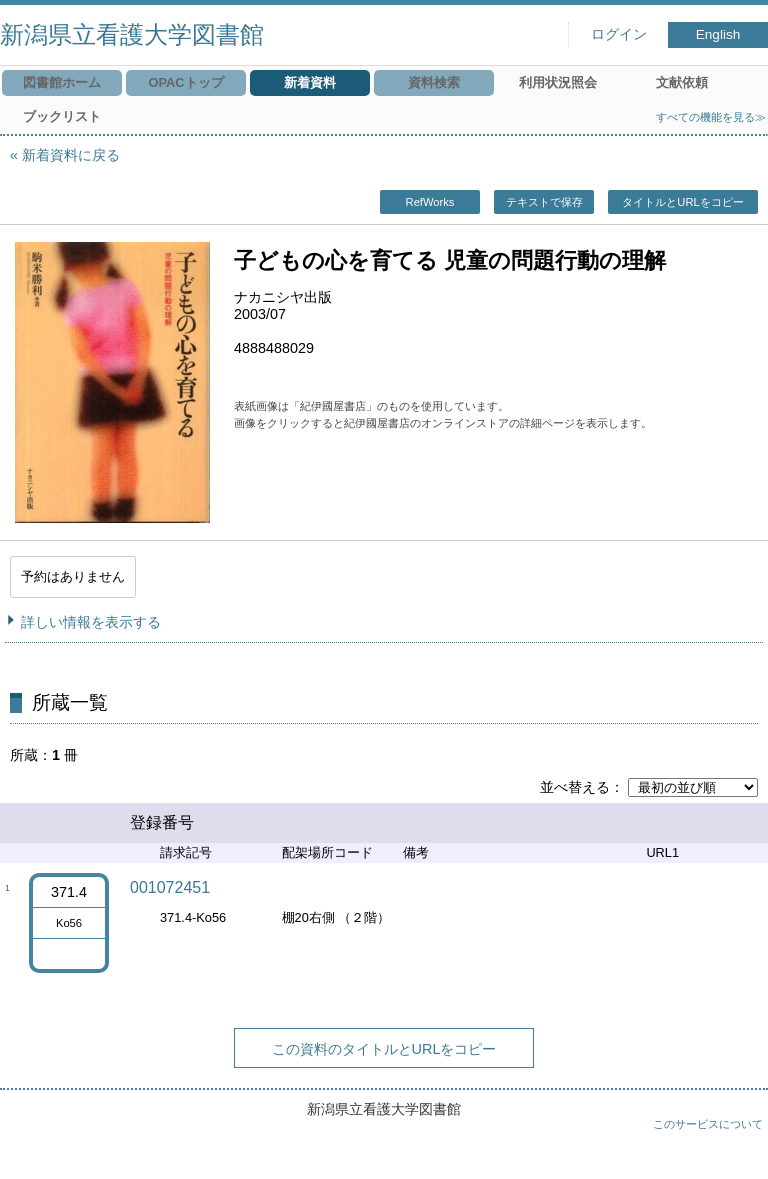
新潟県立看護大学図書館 (132, 34)
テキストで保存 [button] (544, 202)
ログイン (619, 34)
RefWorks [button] (430, 202)
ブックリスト (62, 116)
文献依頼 (682, 82)
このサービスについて (708, 1124)
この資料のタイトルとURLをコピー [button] (384, 1049)
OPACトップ (185, 82)
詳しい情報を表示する (91, 622)
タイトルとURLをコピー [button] (682, 202)
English (718, 34)
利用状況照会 (558, 82)
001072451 (170, 887)
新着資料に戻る (71, 155)
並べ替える (575, 787)
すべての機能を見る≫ (711, 117)
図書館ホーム (62, 82)
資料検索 (434, 82)
